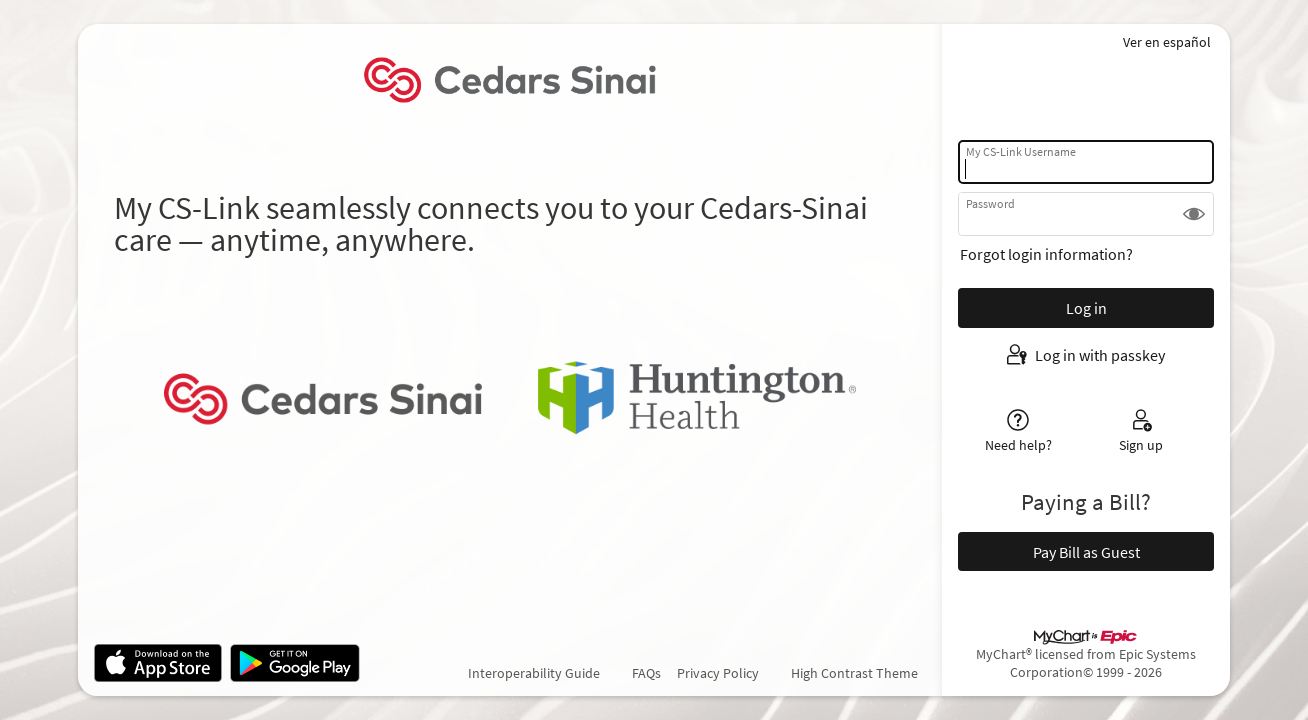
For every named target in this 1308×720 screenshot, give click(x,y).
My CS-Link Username (1021, 151)
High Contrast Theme (854, 673)
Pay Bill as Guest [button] (1086, 552)
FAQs (646, 673)
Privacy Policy (718, 673)
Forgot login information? (1046, 254)
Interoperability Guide (534, 673)
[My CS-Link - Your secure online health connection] (509, 80)
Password (990, 203)
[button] (1194, 214)
